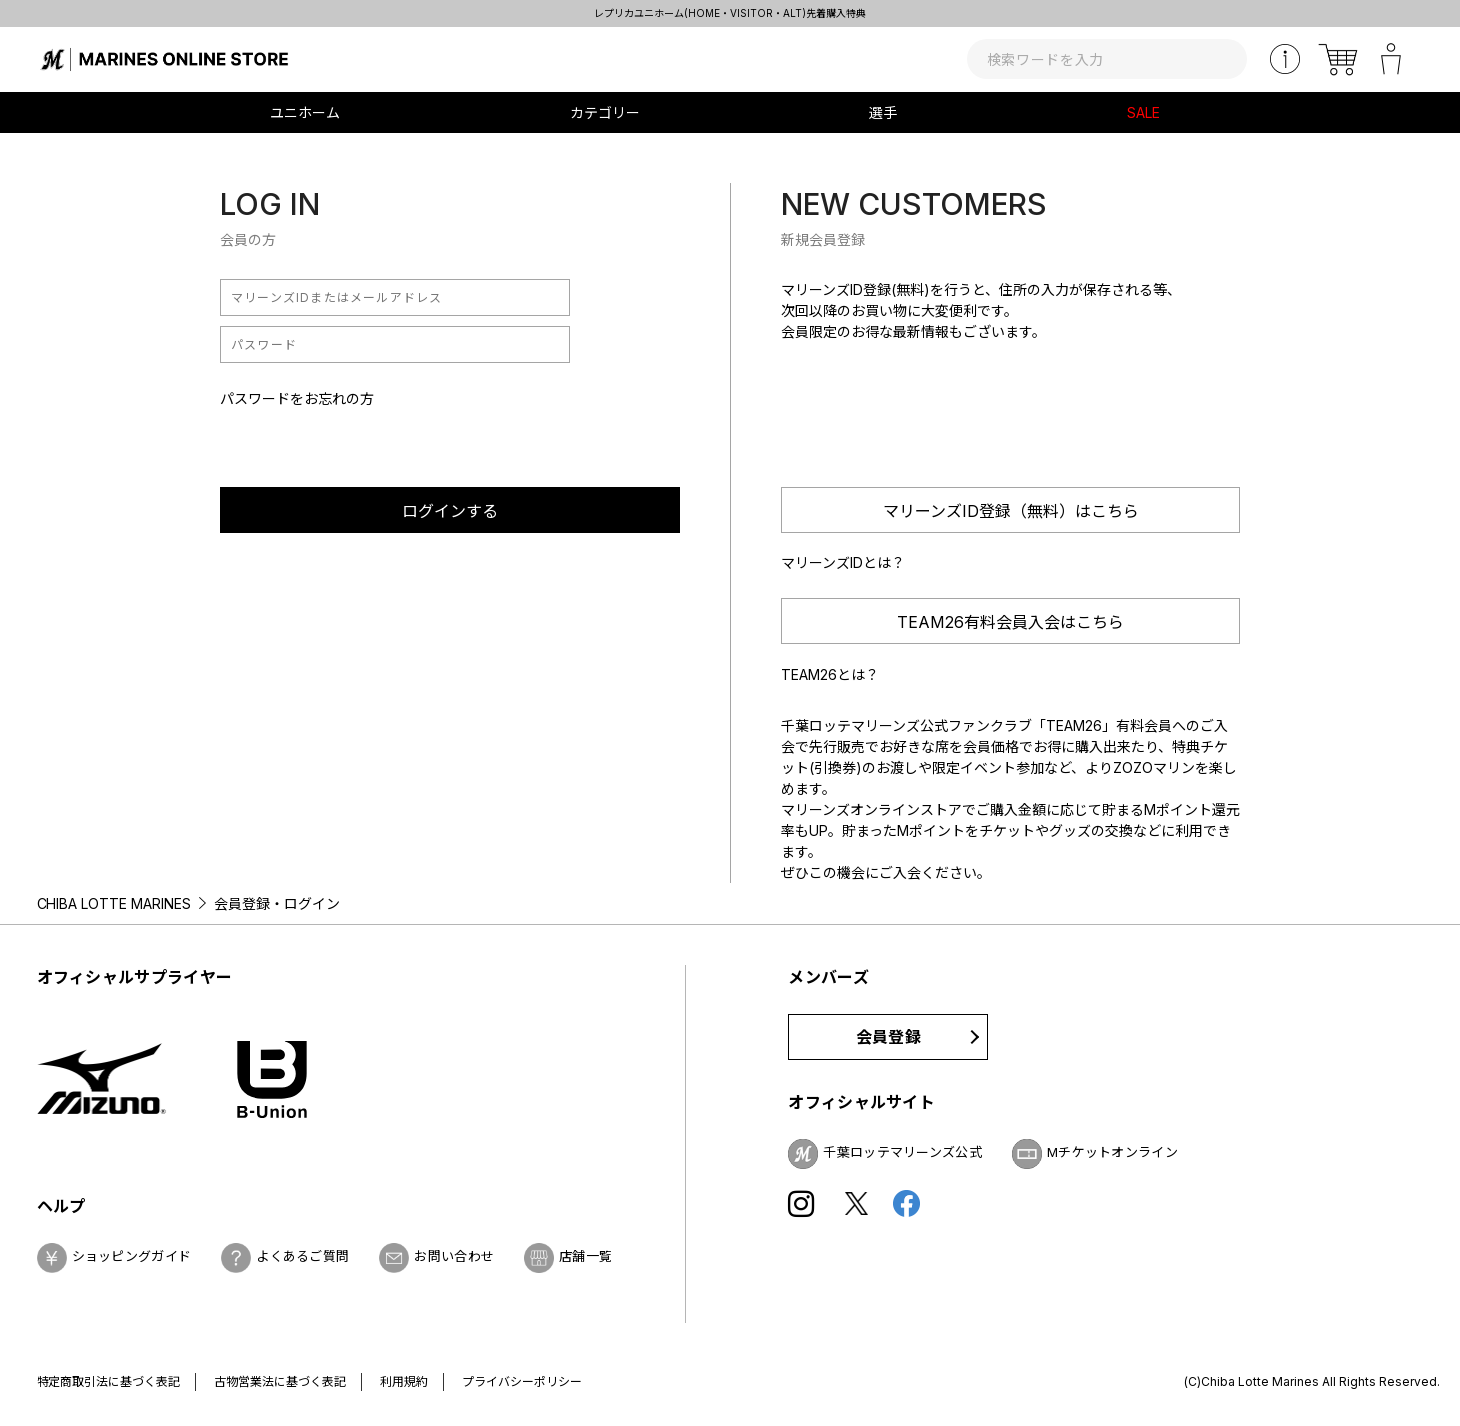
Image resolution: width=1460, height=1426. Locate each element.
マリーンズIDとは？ (843, 562)
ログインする (450, 511)
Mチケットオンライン (1112, 1152)
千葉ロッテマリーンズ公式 (902, 1152)
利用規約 (404, 1381)
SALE (1143, 112)
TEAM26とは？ (830, 674)
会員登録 (888, 1037)
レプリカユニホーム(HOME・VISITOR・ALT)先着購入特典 (730, 13)
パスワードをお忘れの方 (297, 398)
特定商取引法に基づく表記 (109, 1381)
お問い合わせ (454, 1256)
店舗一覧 (585, 1256)
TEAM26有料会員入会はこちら (1010, 622)
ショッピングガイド (132, 1256)
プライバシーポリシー (522, 1381)
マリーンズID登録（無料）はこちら (1011, 511)
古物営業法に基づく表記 (280, 1381)
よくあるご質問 (302, 1256)
